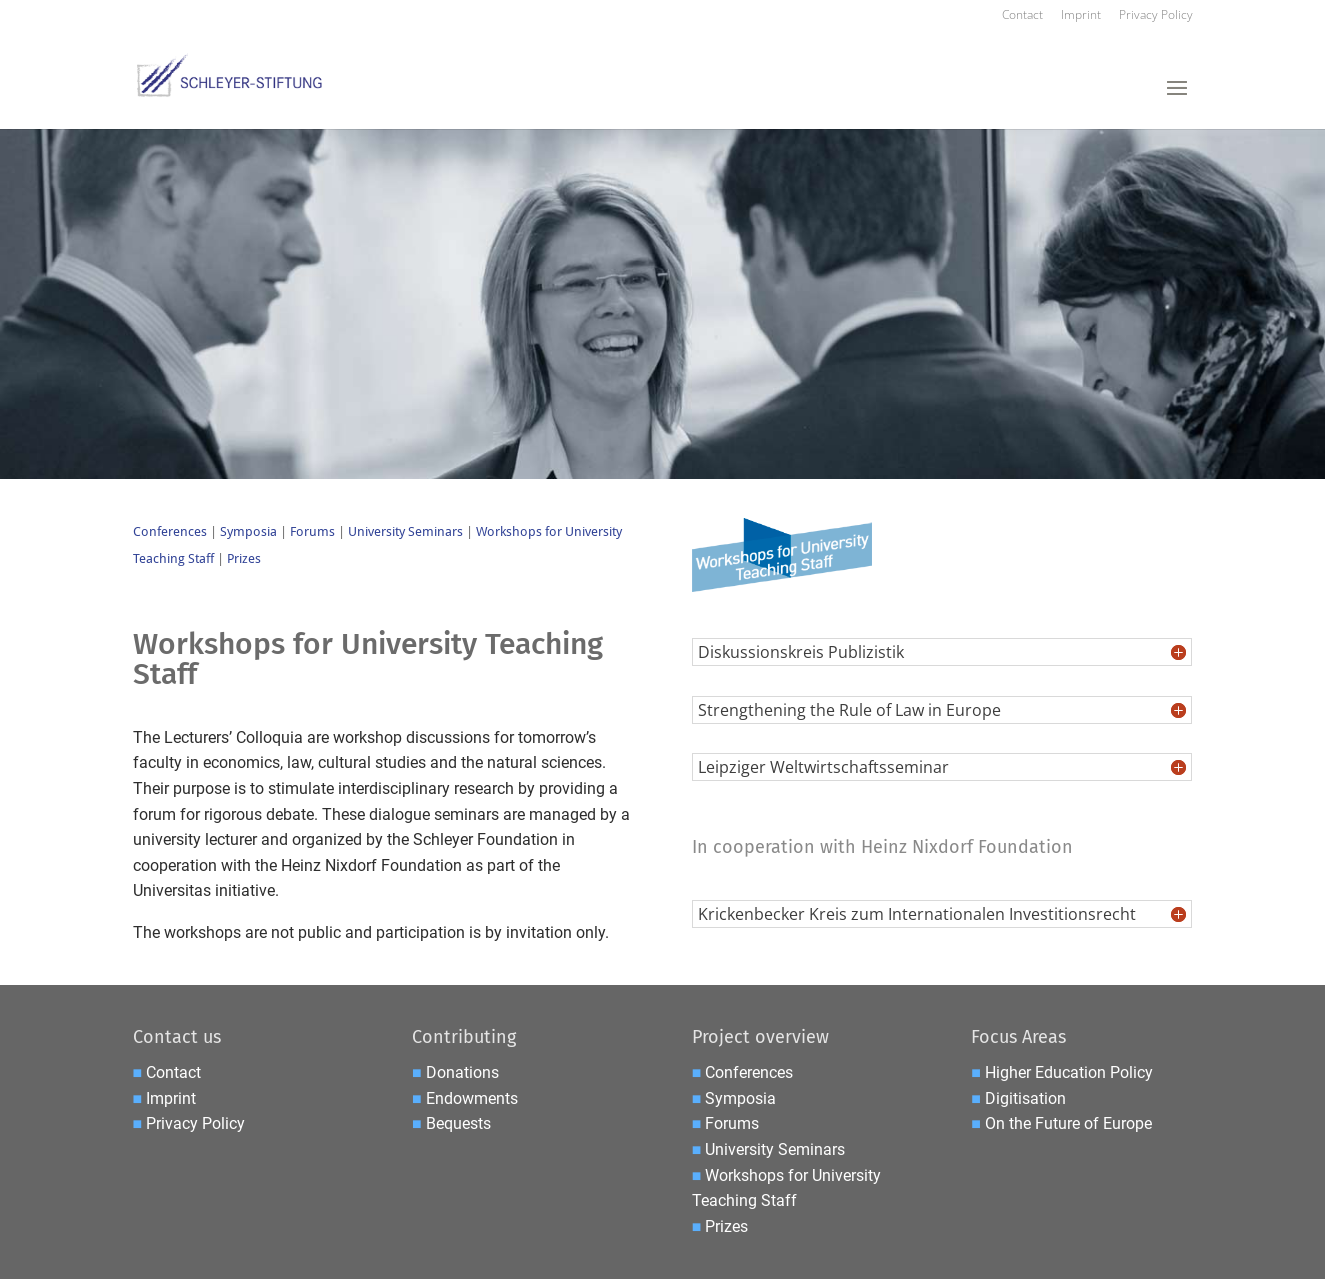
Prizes (244, 558)
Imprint (1081, 16)
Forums (312, 531)
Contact (1022, 16)
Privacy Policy (1156, 16)
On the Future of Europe (1068, 1123)
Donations (462, 1072)
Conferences (170, 531)
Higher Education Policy (1069, 1072)
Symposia (250, 531)
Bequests (458, 1123)
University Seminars (405, 531)
